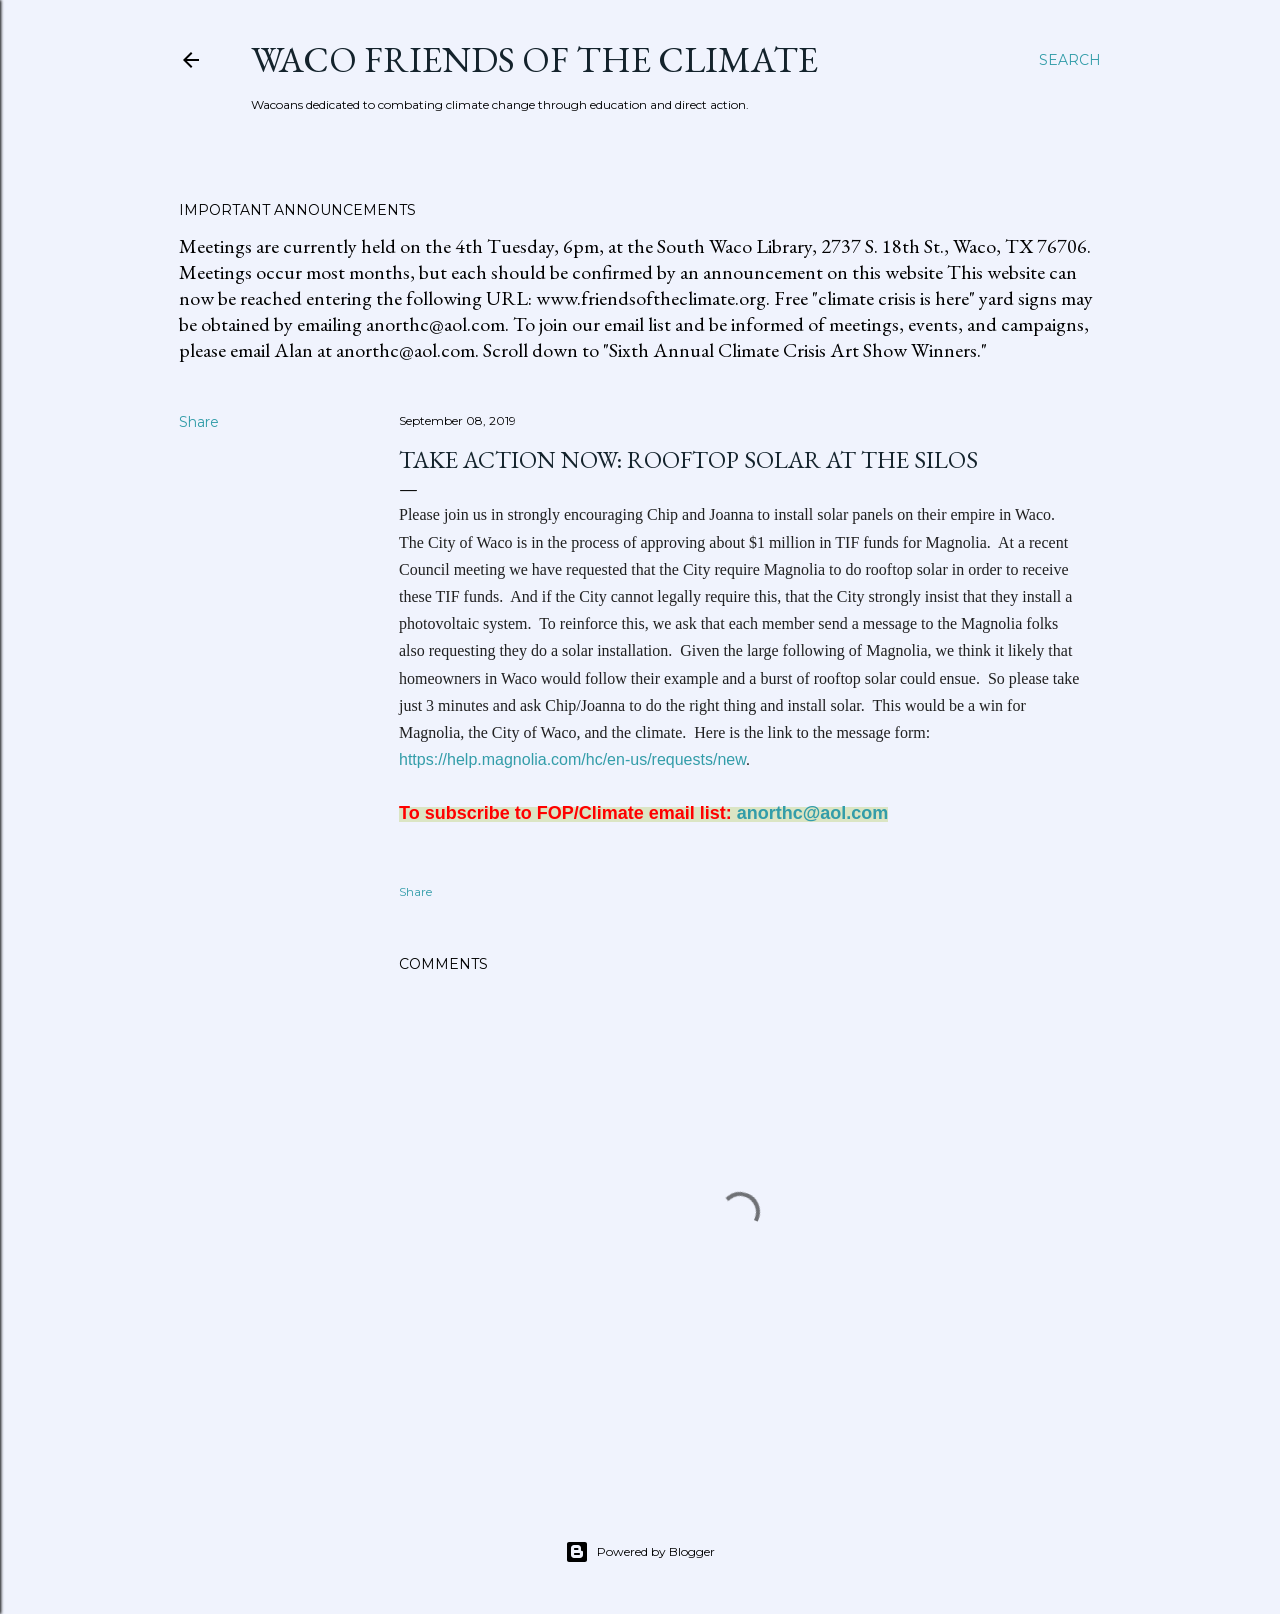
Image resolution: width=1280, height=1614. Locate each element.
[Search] (1070, 60)
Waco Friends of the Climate (534, 59)
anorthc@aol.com (813, 813)
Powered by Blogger (640, 1552)
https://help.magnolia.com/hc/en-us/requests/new (572, 759)
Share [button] (199, 422)
